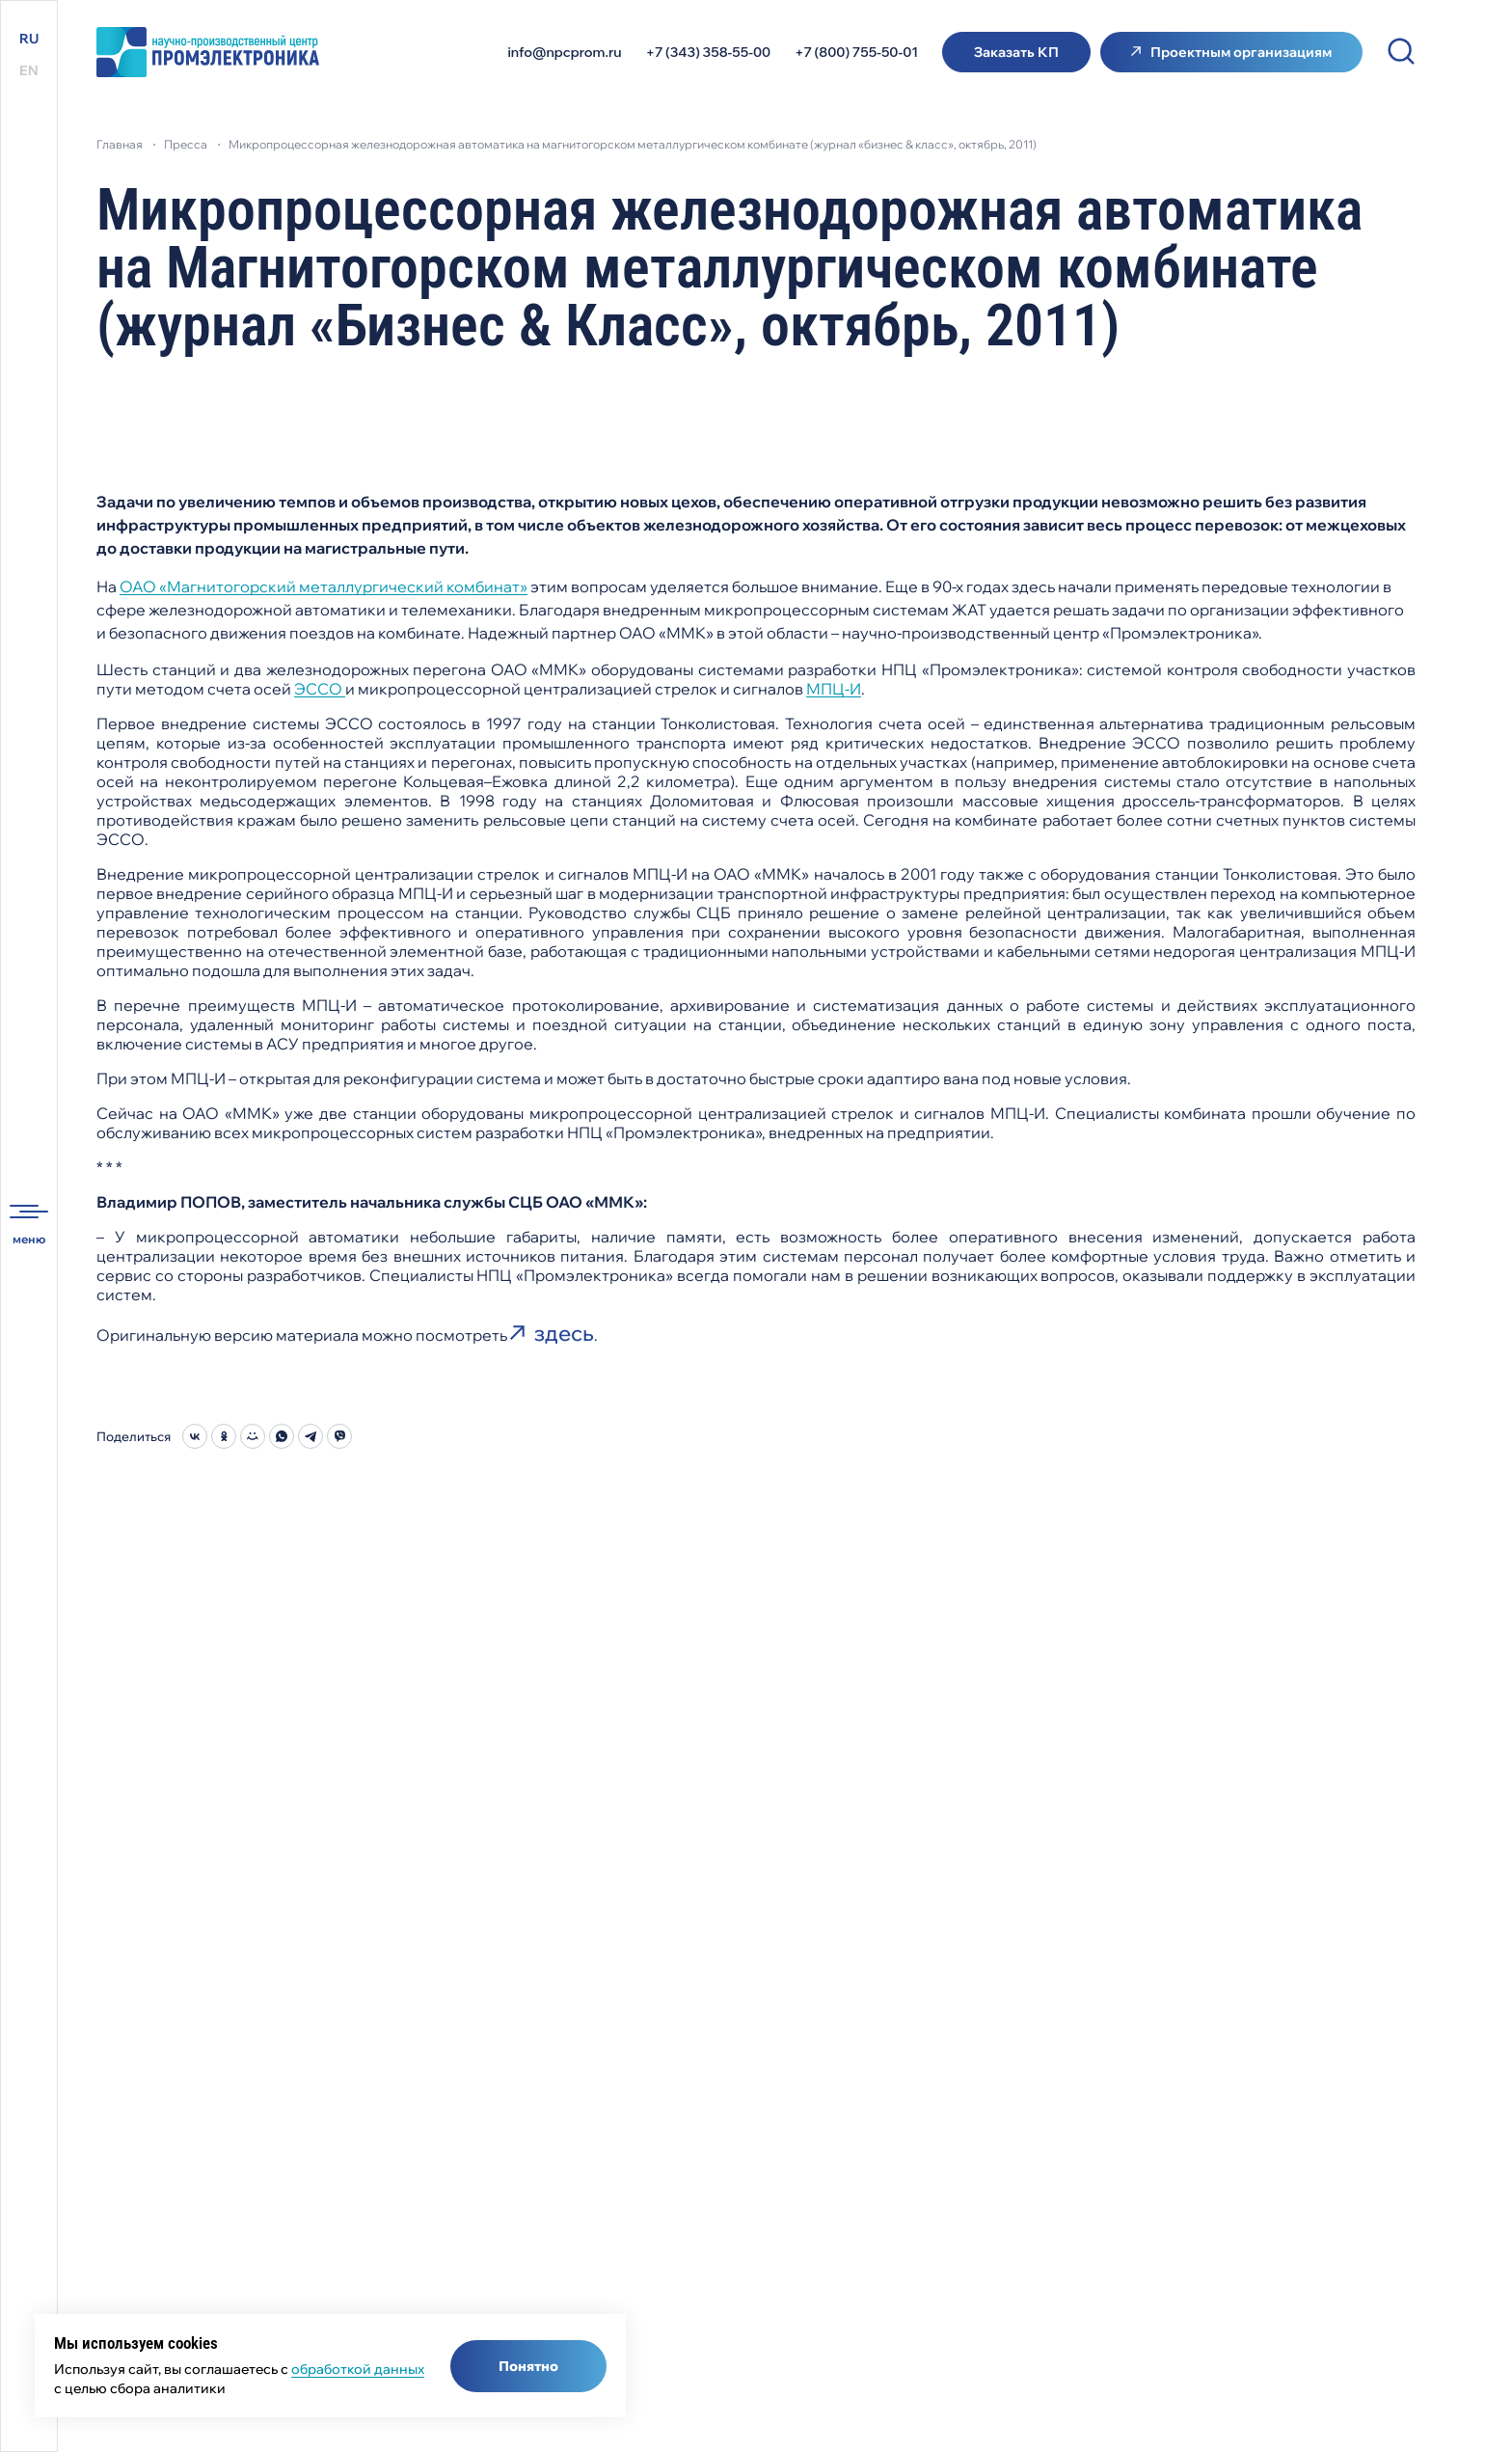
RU (29, 38)
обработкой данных (357, 2369)
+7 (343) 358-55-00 (708, 52)
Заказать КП (1016, 52)
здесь (564, 1333)
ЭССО (319, 688)
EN (29, 70)
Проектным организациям (1241, 52)
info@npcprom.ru (565, 52)
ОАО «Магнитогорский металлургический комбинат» (323, 586)
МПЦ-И (833, 688)
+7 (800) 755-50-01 (856, 52)
